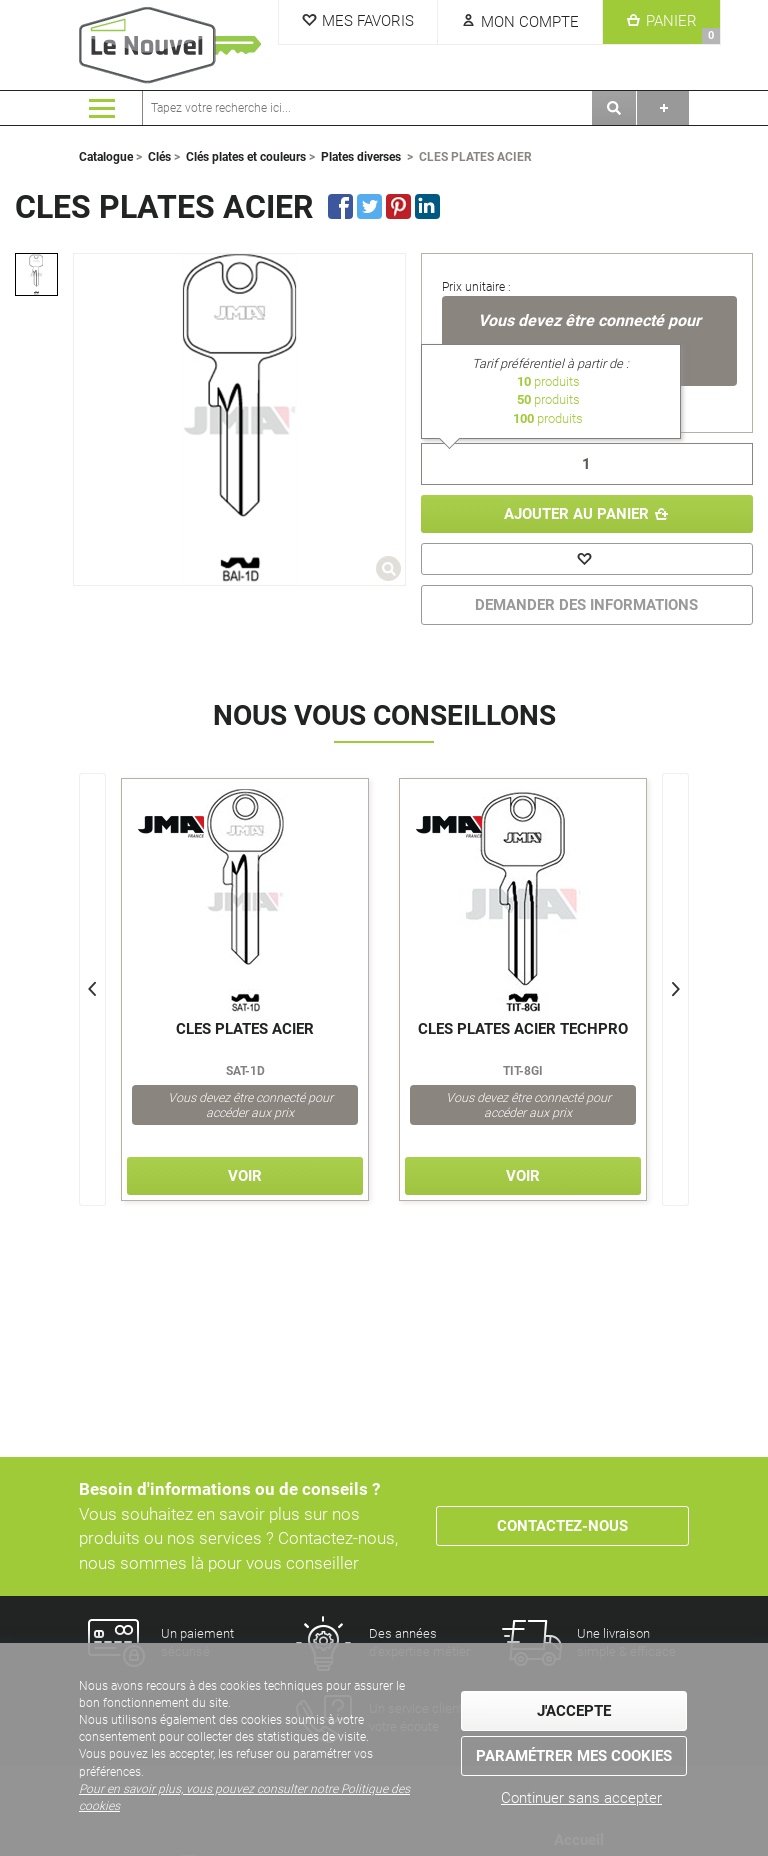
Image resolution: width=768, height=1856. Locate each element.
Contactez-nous (562, 1526)
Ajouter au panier (576, 514)
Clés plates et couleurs (246, 157)
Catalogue (106, 157)
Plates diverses (361, 157)
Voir (245, 1176)
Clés (159, 157)
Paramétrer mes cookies (574, 1756)
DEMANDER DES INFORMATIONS (586, 605)
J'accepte (574, 1711)
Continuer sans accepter (581, 1798)
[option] (36, 274)
